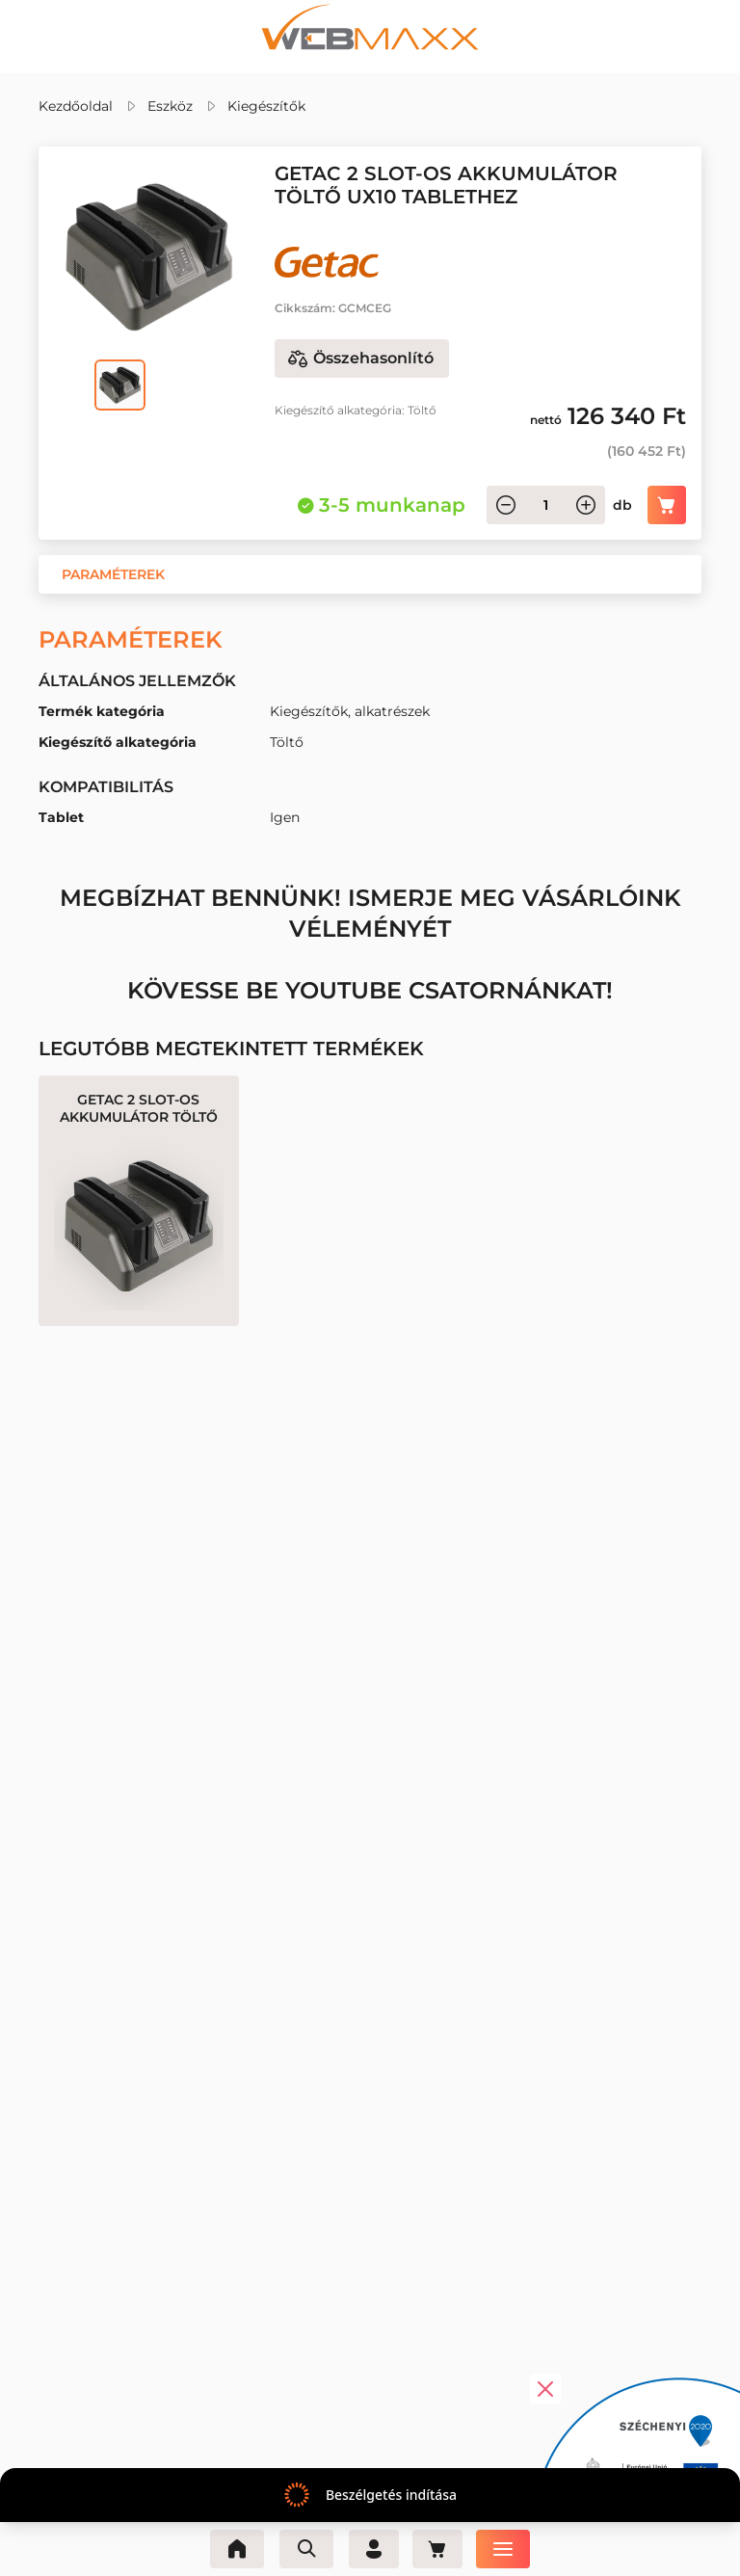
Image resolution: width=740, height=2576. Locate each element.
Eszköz (170, 106)
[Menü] (509, 2549)
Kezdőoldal (76, 106)
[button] (113, 574)
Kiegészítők (266, 106)
